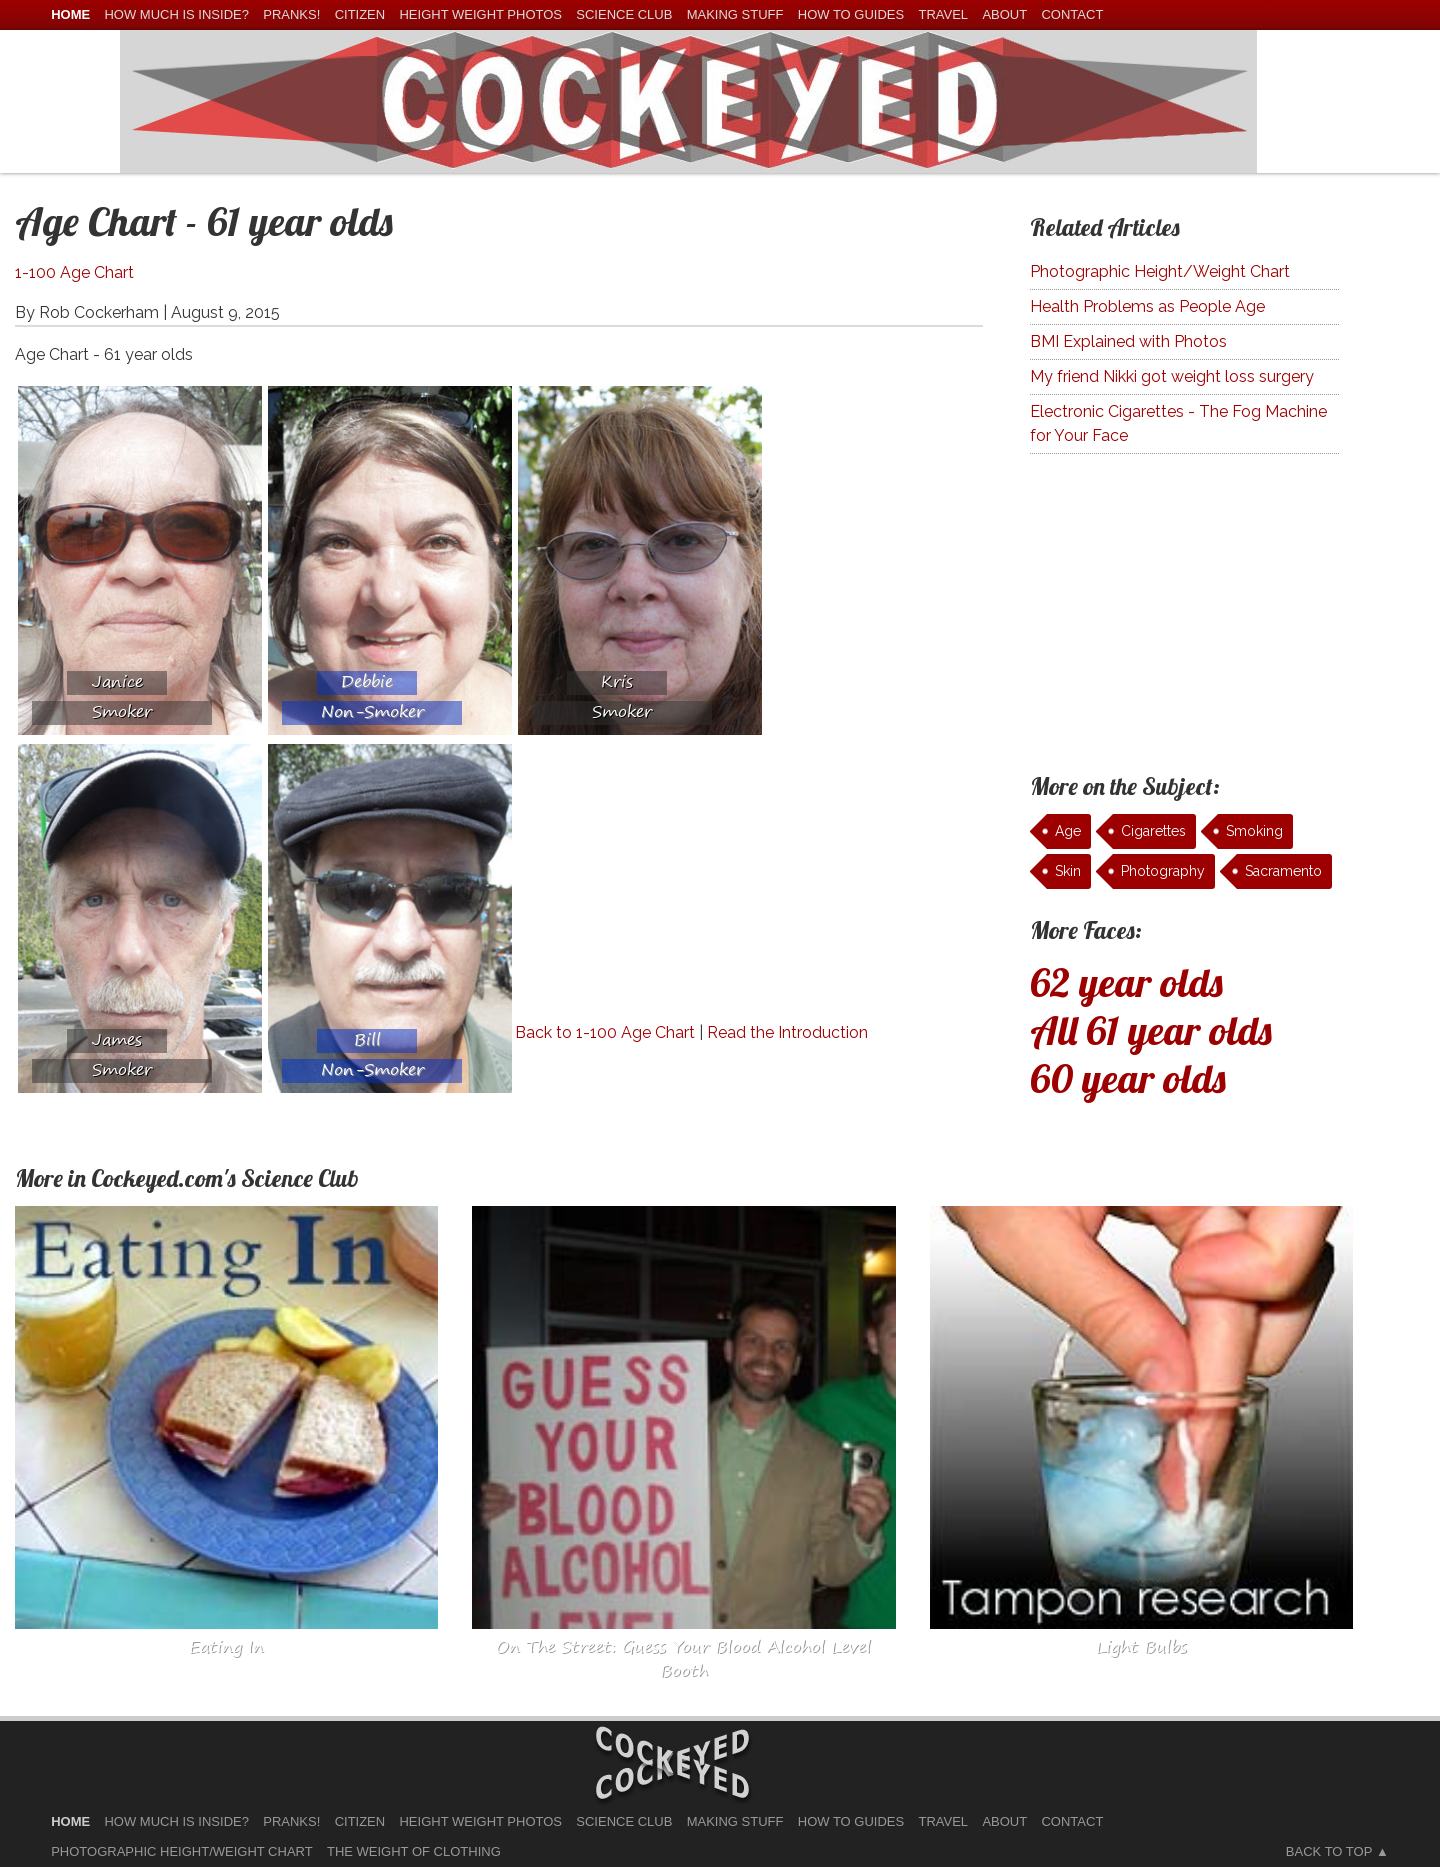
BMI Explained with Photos (1128, 341)
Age (1068, 831)
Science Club (624, 14)
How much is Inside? (176, 14)
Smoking (1254, 831)
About (1004, 14)
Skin (1068, 871)
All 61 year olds (1151, 1030)
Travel (943, 14)
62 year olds (1126, 982)
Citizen (360, 14)
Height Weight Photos (480, 14)
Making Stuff (735, 14)
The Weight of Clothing (414, 1851)
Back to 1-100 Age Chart (605, 1032)
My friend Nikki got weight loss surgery (1172, 376)
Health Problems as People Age (1147, 306)
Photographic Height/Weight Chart (1160, 271)
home (70, 14)
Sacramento (1283, 871)
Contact (1072, 14)
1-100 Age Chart (74, 272)
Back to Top (1329, 1851)
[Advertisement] (683, 881)
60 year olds (1128, 1078)
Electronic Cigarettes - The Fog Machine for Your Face (1178, 423)
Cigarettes (1153, 831)
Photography (1163, 871)
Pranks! (291, 14)
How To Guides (851, 14)
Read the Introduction (787, 1032)
